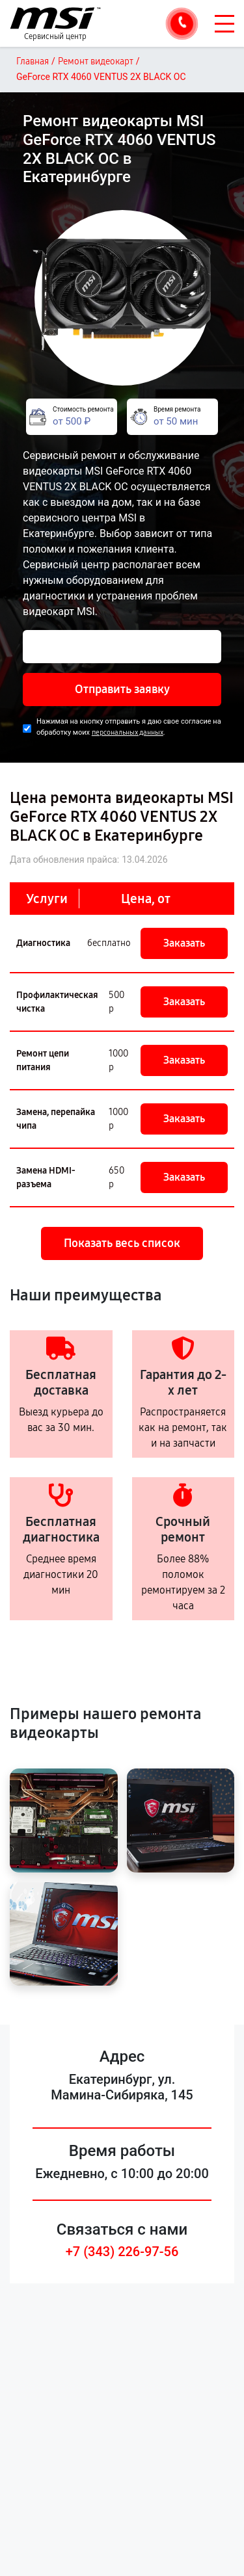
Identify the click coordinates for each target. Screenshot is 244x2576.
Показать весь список (122, 1243)
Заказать (184, 943)
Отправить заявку (122, 689)
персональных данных (127, 732)
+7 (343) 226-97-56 (122, 2251)
